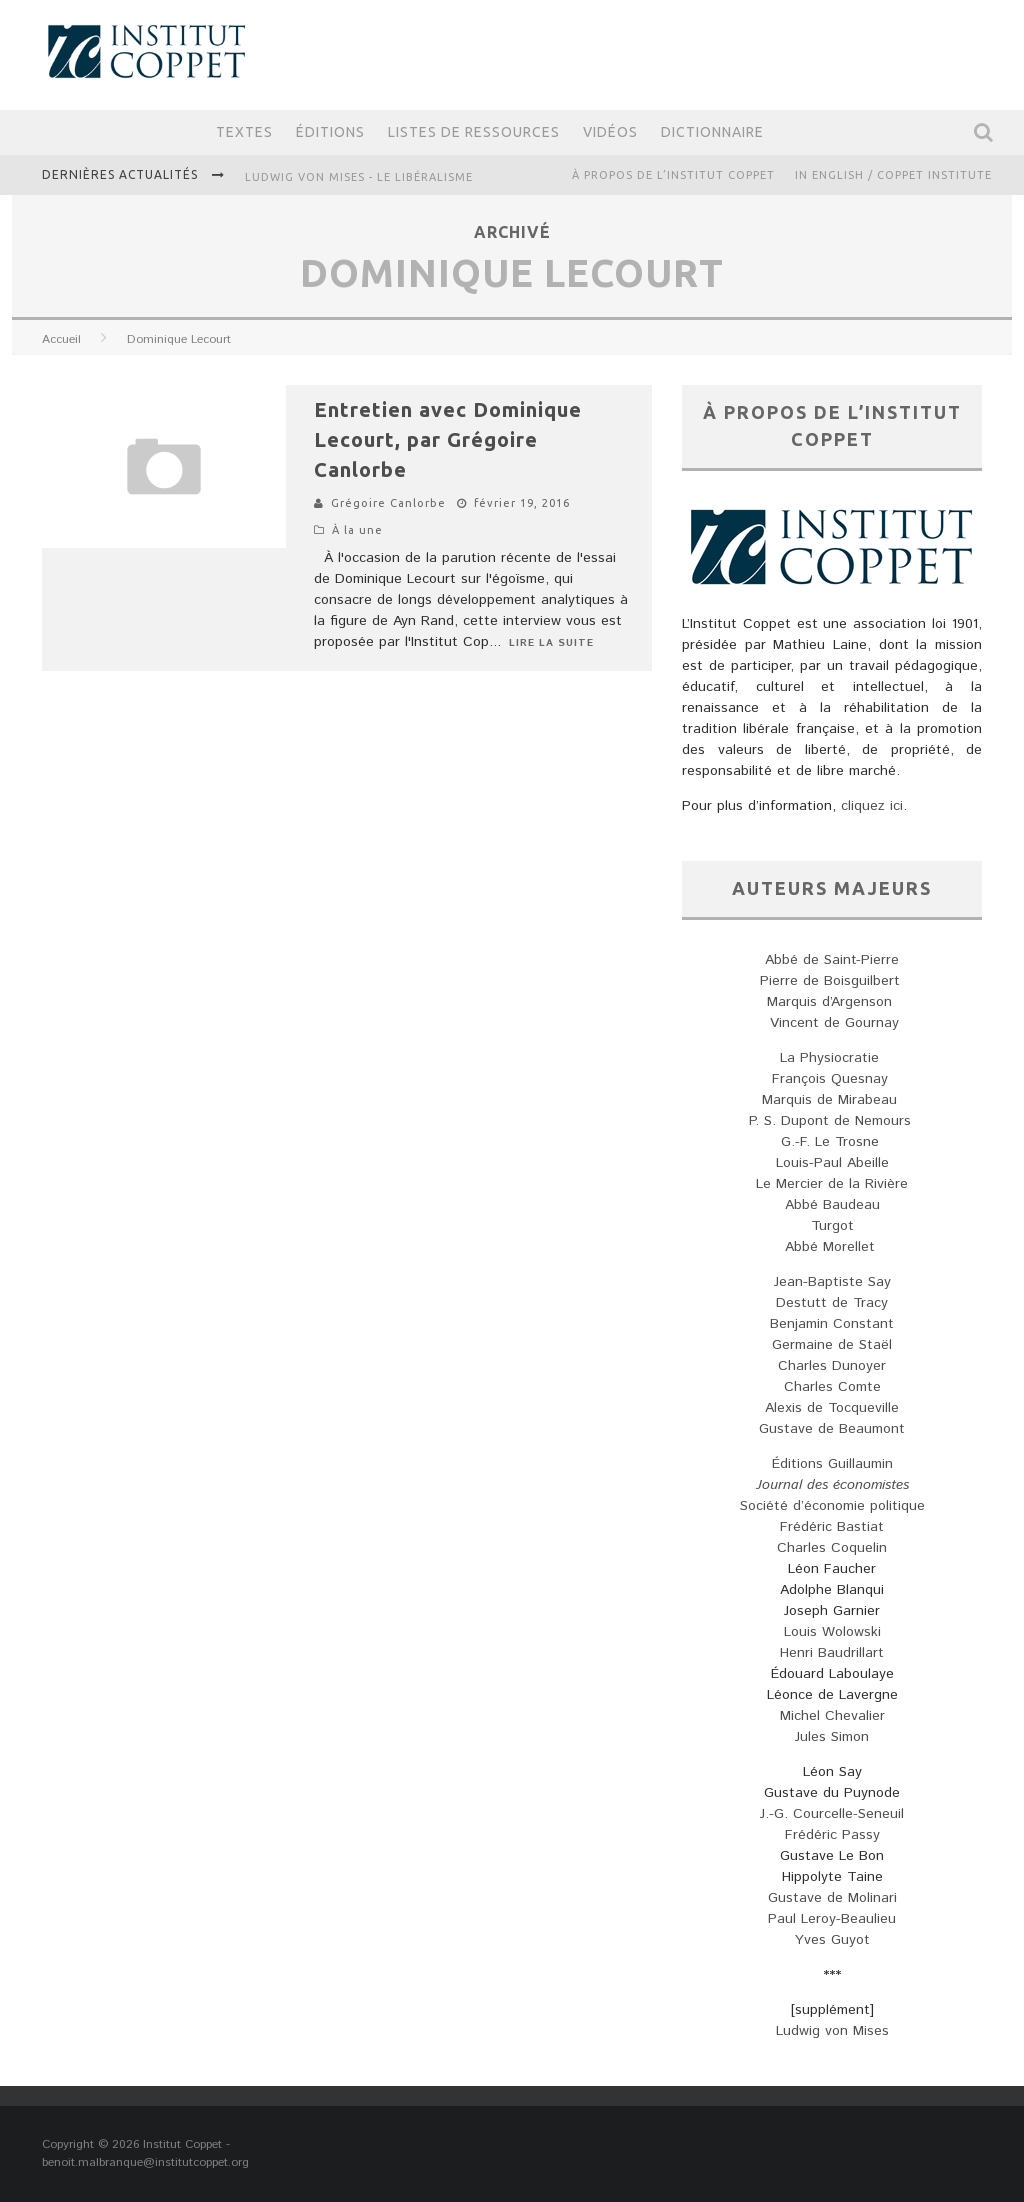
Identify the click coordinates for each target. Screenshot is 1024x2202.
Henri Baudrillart (832, 1653)
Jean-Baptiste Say (832, 1282)
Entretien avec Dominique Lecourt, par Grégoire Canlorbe (448, 439)
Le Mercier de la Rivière (832, 1184)
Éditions (330, 132)
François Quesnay (832, 1079)
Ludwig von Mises (832, 2031)
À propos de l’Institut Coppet (673, 175)
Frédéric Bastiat (832, 1527)
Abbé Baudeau (832, 1205)
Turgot (832, 1226)
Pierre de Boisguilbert (832, 981)
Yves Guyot (832, 1940)
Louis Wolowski (832, 1632)
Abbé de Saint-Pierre (832, 960)
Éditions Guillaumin (832, 1464)
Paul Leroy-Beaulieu (832, 1919)
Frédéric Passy (832, 1835)
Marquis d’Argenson (832, 1002)
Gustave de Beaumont (832, 1429)
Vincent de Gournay (832, 1023)
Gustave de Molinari (832, 1898)
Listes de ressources (474, 132)
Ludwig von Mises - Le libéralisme (359, 177)
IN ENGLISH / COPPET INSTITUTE (893, 175)
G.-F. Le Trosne (832, 1142)
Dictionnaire (712, 132)
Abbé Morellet (832, 1247)
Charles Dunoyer (832, 1366)
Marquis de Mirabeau (832, 1100)
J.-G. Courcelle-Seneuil (832, 1814)
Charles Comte (832, 1387)
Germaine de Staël (832, 1345)
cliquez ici (872, 806)
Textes (244, 132)
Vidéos (610, 132)
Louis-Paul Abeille (832, 1163)
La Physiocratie (832, 1058)
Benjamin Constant (832, 1324)
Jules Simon (832, 1737)
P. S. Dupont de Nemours (832, 1121)
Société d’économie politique (832, 1506)
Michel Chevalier (832, 1716)
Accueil (61, 339)
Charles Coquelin (832, 1548)
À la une (357, 530)
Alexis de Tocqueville (832, 1408)
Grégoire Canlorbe (388, 503)
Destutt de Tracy (832, 1303)
